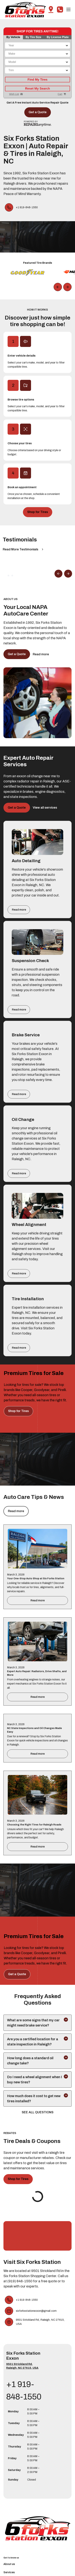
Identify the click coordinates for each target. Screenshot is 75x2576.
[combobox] (8, 45)
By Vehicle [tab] (13, 37)
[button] (25, 9)
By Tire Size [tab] (33, 37)
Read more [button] (16, 1511)
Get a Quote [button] (38, 112)
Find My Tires (38, 79)
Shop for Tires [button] (37, 512)
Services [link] (9, 2572)
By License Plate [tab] (58, 37)
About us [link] (9, 2564)
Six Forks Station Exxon (23, 2356)
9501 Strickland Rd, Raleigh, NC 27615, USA (22, 2366)
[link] (37, 2528)
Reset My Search (37, 88)
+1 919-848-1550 (23, 2390)
